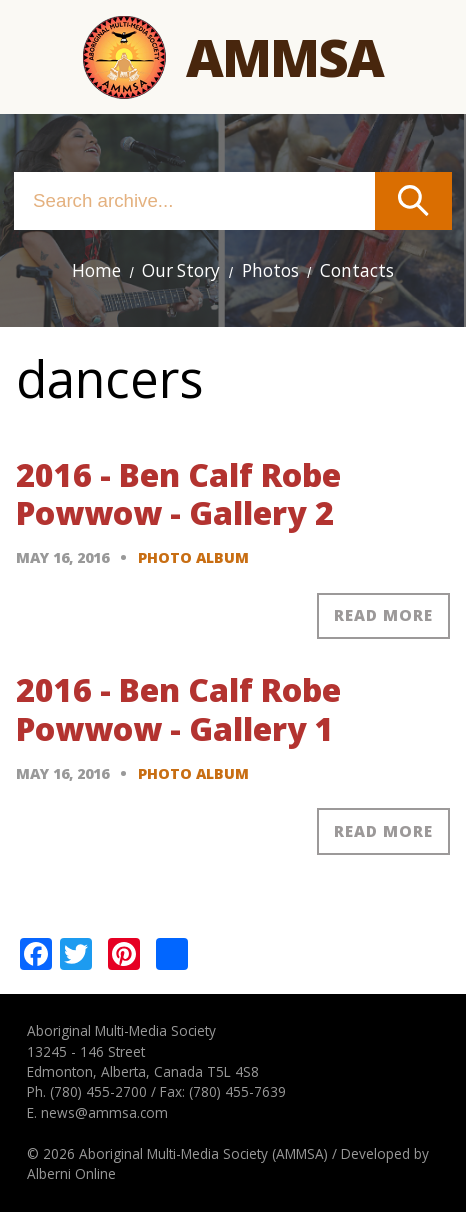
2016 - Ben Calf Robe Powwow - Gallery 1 (178, 708)
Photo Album (193, 557)
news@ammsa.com (104, 1112)
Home (96, 270)
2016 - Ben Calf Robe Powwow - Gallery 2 (178, 493)
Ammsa (284, 56)
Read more (383, 615)
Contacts (357, 270)
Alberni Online (71, 1173)
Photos (270, 270)
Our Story (181, 270)
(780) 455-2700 (98, 1091)
